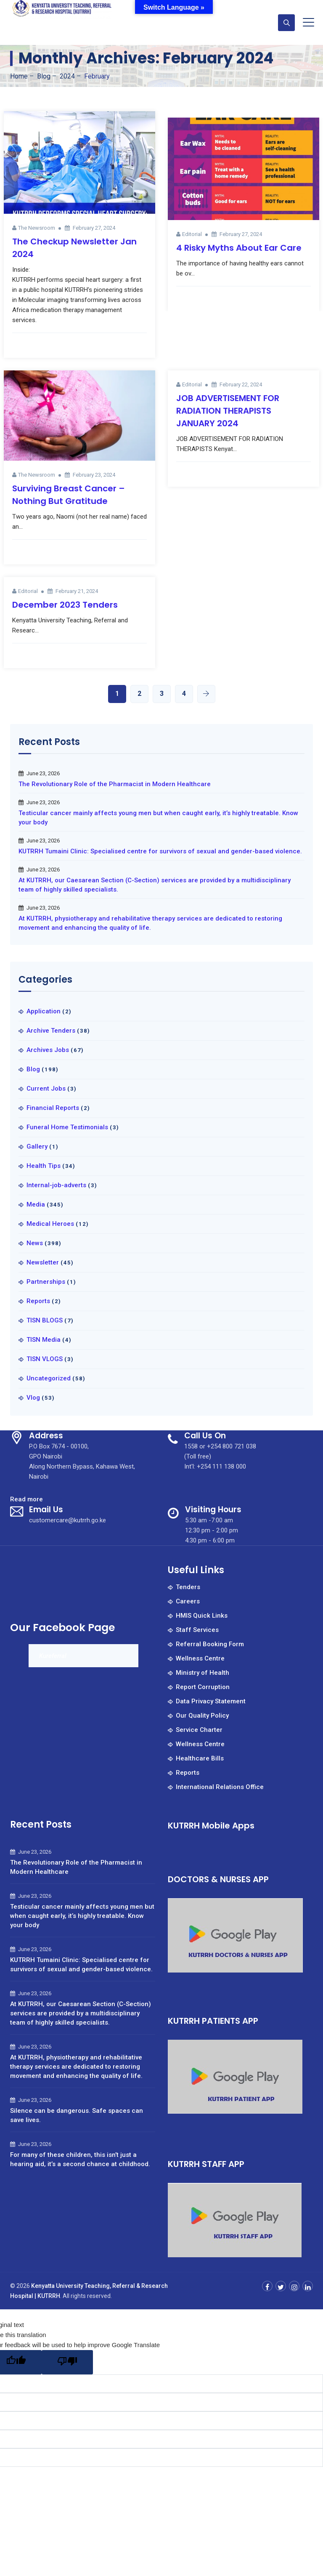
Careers (188, 1601)
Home (19, 76)
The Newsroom (36, 228)
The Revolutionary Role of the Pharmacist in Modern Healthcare (115, 784)
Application (43, 1011)
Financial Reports (52, 1108)
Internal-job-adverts (56, 1185)
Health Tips (43, 1166)
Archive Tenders (50, 1030)
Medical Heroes (50, 1224)
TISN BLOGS (44, 1320)
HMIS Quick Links (202, 1615)
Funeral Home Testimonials (67, 1127)
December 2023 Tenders (65, 605)
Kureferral (52, 1656)
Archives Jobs (47, 1050)
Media (35, 1204)
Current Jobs (46, 1088)
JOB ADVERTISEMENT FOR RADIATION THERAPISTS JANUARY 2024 (227, 410)
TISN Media (43, 1339)
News (34, 1243)
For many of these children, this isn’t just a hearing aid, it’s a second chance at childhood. (80, 2159)
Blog (33, 1069)
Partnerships (45, 1281)
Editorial (192, 234)
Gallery (37, 1146)
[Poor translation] (67, 2362)
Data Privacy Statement (211, 1701)
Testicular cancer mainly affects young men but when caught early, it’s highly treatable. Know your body (158, 817)
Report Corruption (203, 1687)
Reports (38, 1301)
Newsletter (42, 1262)
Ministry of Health (202, 1672)
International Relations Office (220, 1787)
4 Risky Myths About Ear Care (239, 248)
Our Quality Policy (202, 1715)
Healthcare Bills (200, 1758)
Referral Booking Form (210, 1644)
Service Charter (199, 1730)
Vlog (33, 1397)
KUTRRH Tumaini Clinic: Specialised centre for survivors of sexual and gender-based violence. (160, 851)
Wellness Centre (200, 1658)
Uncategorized (48, 1378)
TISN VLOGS (44, 1359)
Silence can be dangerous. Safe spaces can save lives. (76, 2115)
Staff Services (197, 1630)
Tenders (188, 1587)
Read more (26, 1499)
